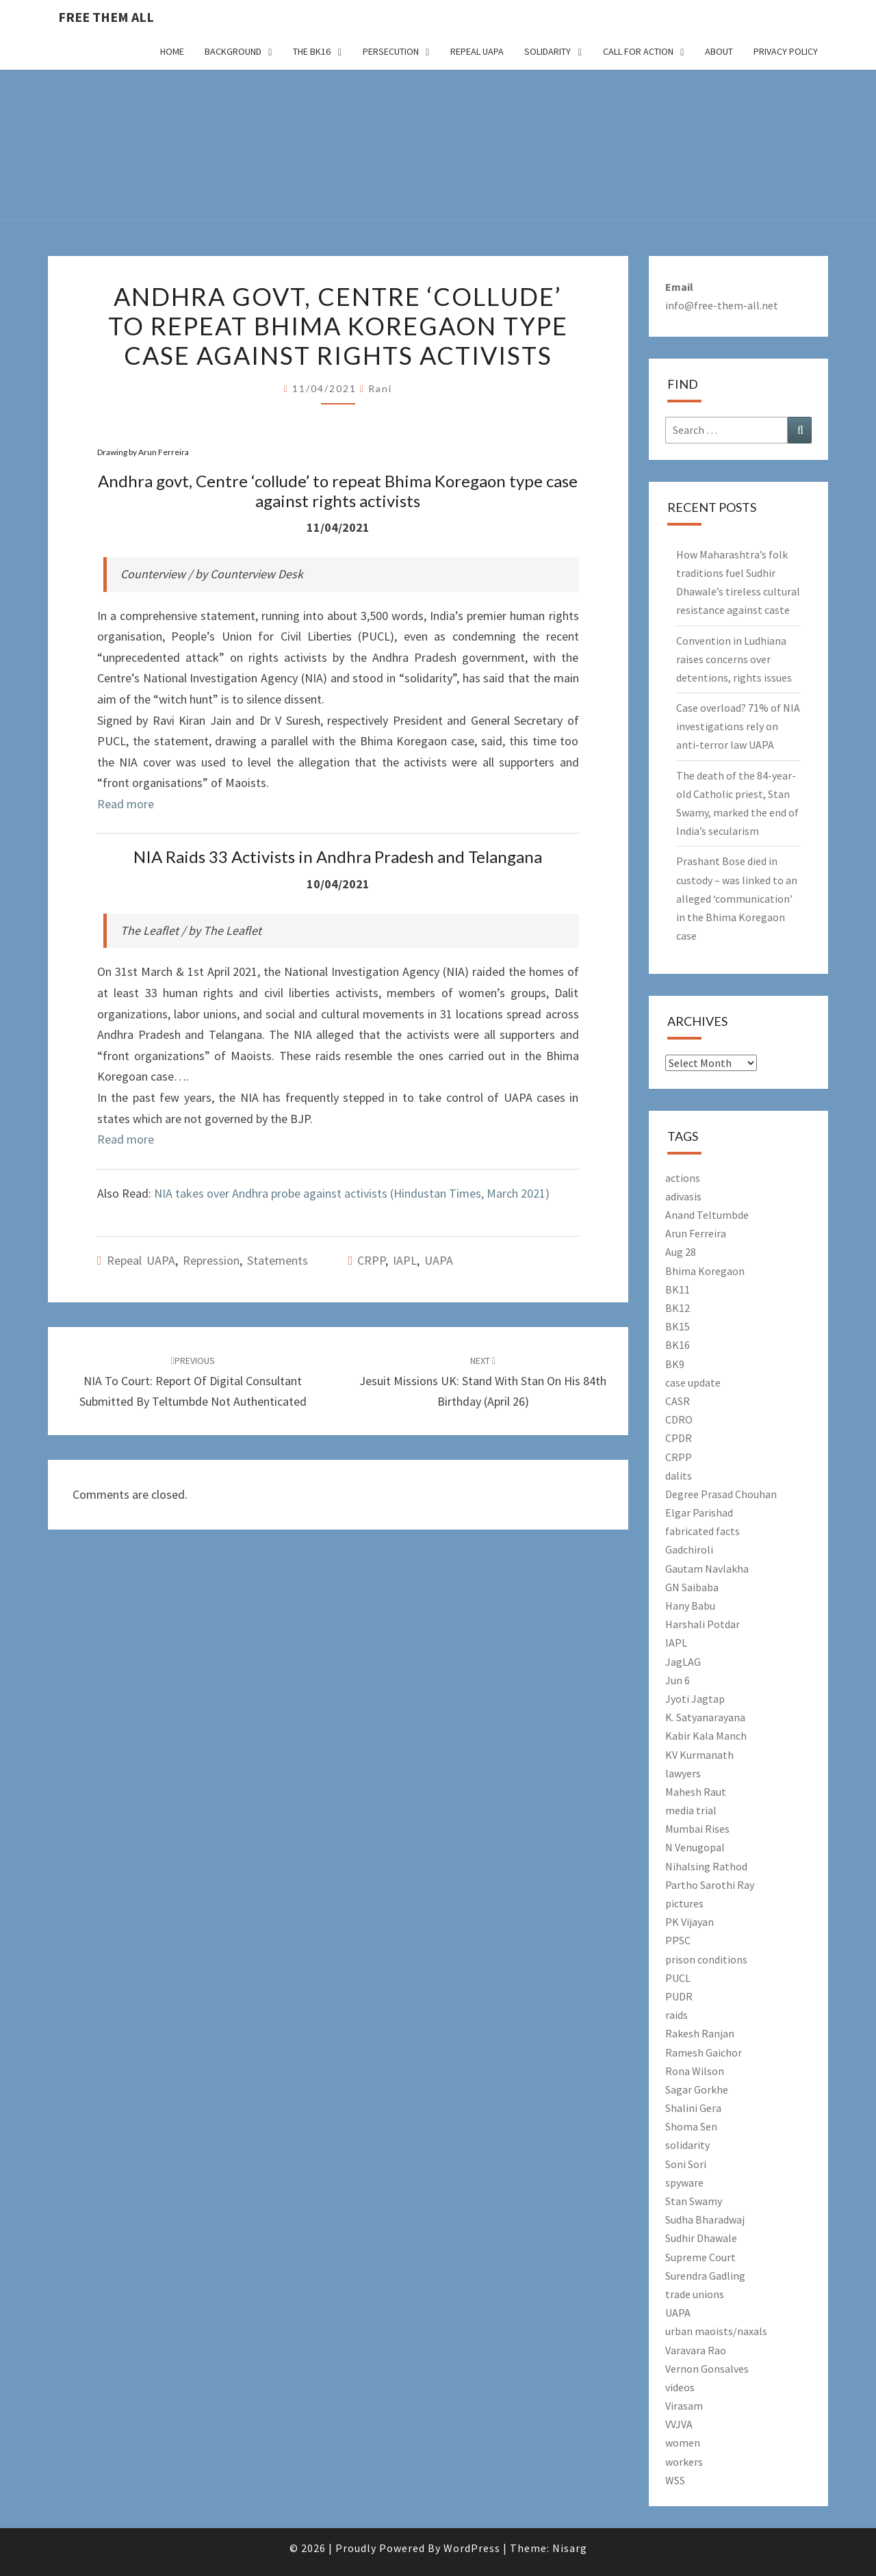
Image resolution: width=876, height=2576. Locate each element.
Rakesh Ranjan (699, 2033)
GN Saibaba (692, 1587)
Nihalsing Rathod (706, 1866)
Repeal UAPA (477, 51)
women (682, 2442)
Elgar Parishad (699, 1512)
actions (682, 1178)
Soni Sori (685, 2164)
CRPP (371, 1260)
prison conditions (706, 1959)
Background (233, 51)
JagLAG (683, 1662)
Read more (125, 804)
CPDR (678, 1438)
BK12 (677, 1308)
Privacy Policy (785, 51)
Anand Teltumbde (707, 1215)
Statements (277, 1260)
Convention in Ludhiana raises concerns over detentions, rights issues (734, 659)
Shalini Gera (693, 2108)
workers (684, 2462)
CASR (677, 1401)
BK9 (674, 1364)
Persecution (391, 51)
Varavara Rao (695, 2350)
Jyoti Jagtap (695, 1698)
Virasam (684, 2405)
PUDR (679, 1996)
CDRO (679, 1419)
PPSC (678, 1940)
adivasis (683, 1196)
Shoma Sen (691, 2126)
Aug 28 (680, 1252)
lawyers (683, 1773)
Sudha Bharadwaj (705, 2219)
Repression (211, 1260)
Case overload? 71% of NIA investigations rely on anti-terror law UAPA (738, 726)
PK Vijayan (689, 1922)
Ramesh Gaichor (703, 2052)
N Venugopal (695, 1847)
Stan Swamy (693, 2201)
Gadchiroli (689, 1549)
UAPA (438, 1260)
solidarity (687, 2145)
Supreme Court (700, 2257)
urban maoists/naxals (716, 2331)
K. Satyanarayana (705, 1717)
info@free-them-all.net (721, 305)
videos (680, 2387)
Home (172, 51)
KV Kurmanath (699, 1755)
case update (693, 1382)
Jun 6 (677, 1680)
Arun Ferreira (695, 1233)
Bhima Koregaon (705, 1271)
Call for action (638, 51)
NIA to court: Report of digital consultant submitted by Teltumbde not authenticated (193, 1381)
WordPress (471, 2548)
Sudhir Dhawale (701, 2238)
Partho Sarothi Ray (709, 1885)
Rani (380, 388)
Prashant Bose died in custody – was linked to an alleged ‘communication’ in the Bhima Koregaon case (736, 898)
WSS (675, 2480)
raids (676, 2015)
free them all (106, 16)
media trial (691, 1810)
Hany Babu (690, 1605)
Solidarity (547, 51)
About (719, 51)
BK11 (677, 1289)
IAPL (405, 1260)
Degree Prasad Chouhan (721, 1494)
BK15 (677, 1326)
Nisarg (569, 2548)
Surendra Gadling (705, 2275)
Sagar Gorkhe (696, 2089)
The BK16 (312, 51)
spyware (684, 2182)
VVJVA (679, 2424)
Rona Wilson (694, 2071)
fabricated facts (702, 1531)
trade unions (694, 2294)
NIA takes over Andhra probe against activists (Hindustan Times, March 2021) (352, 1193)
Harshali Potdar (702, 1624)
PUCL (678, 1978)
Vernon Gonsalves (707, 2368)
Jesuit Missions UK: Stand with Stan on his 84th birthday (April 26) (482, 1381)
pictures (684, 1903)
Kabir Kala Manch (706, 1735)
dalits (678, 1475)
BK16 (677, 1345)
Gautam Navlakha (707, 1568)
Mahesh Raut (695, 1792)
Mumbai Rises (697, 1829)
